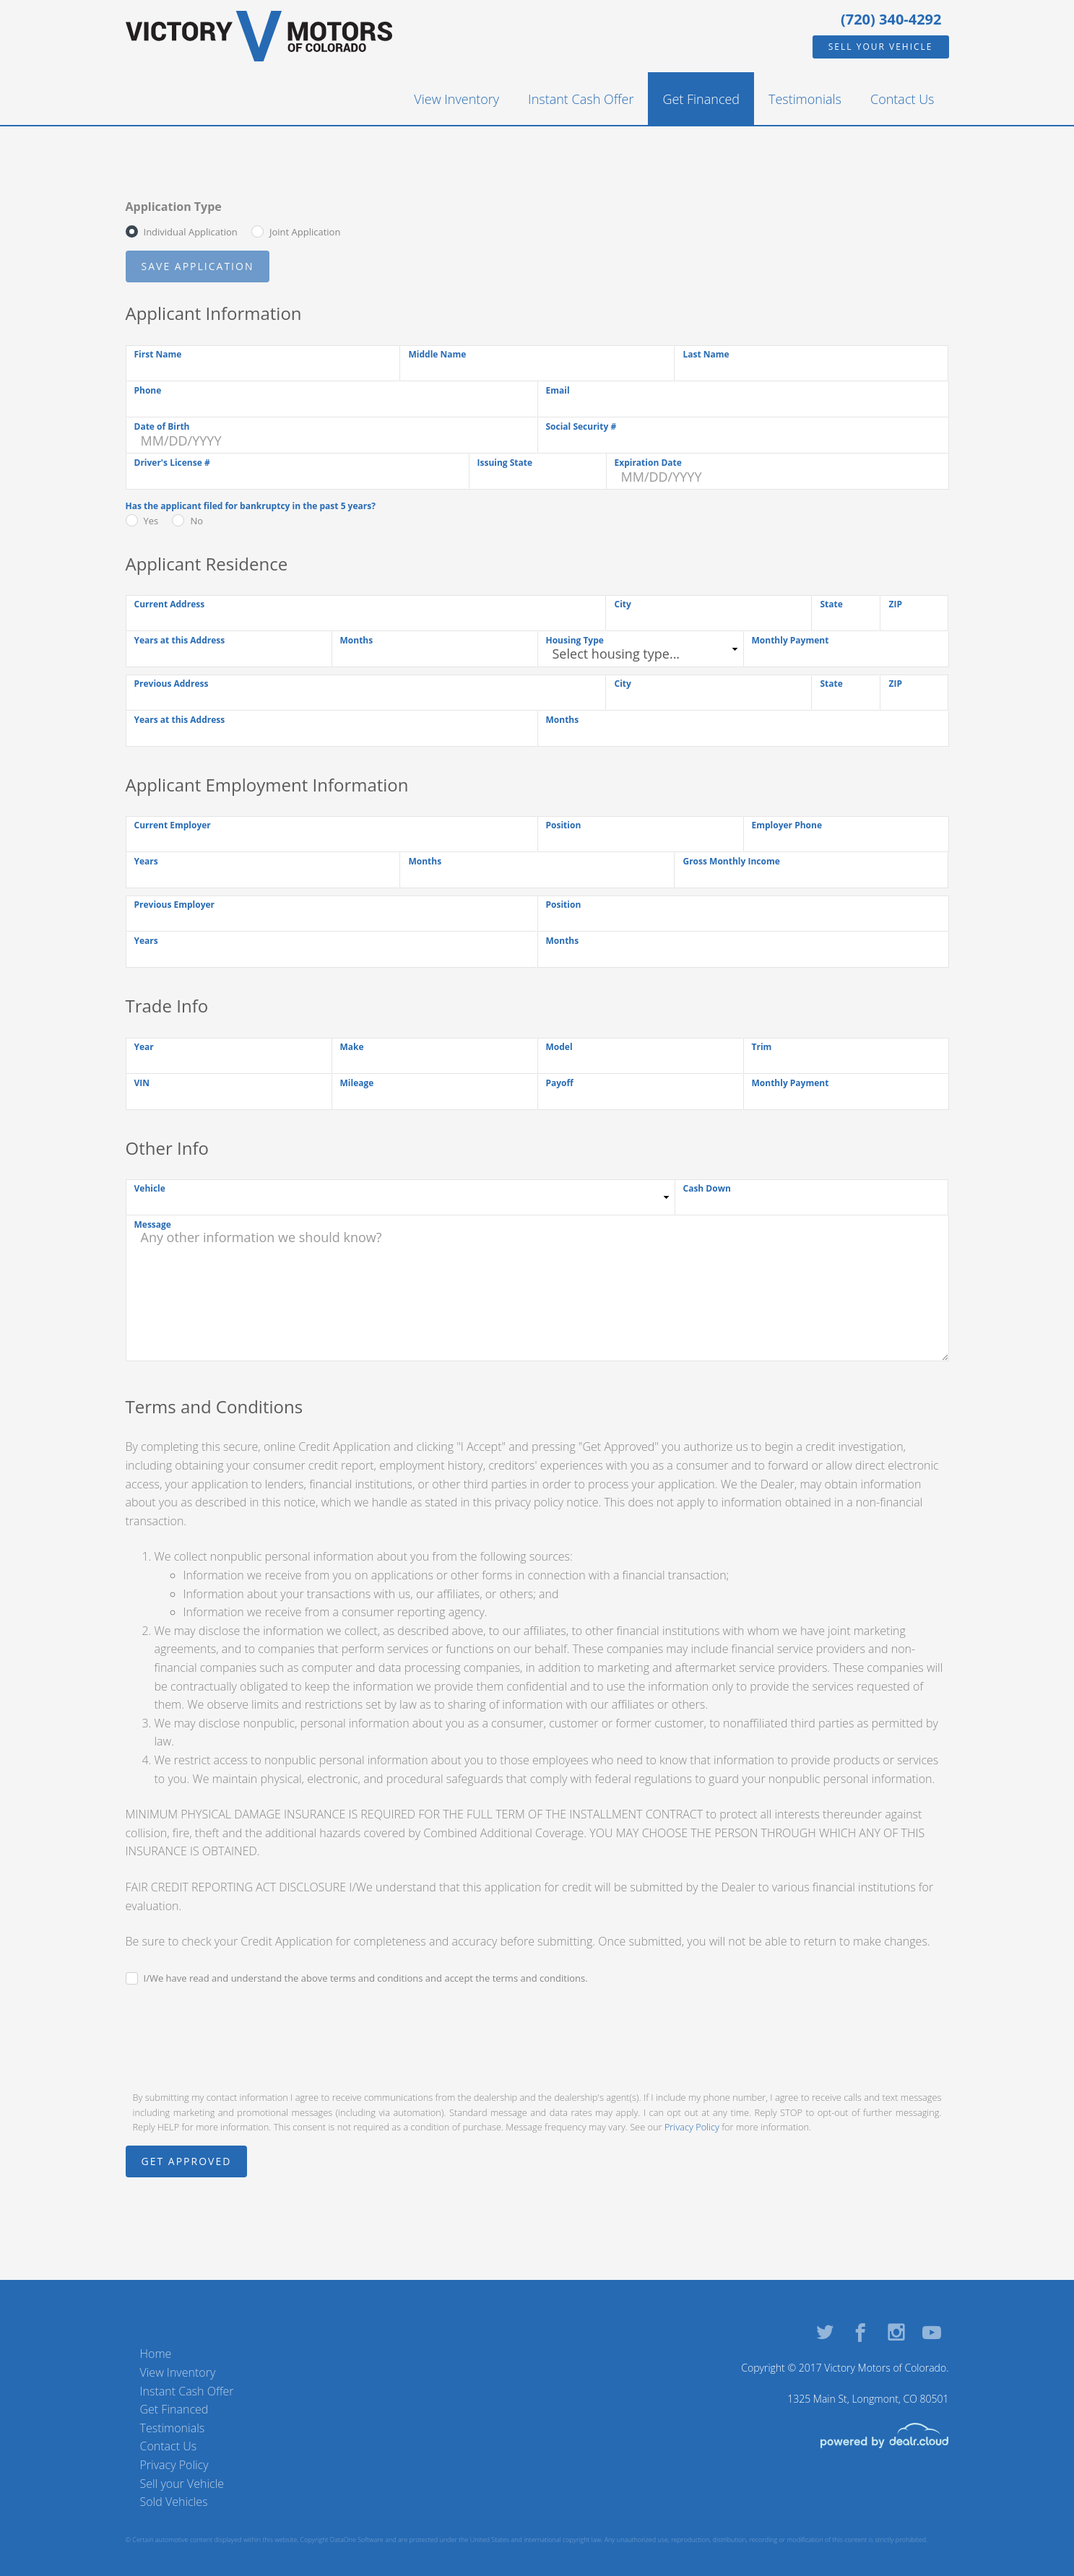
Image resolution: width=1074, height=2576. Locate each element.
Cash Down (707, 1188)
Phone (148, 390)
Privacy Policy (691, 2126)
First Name (158, 354)
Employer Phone (787, 825)
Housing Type (575, 640)
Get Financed (701, 99)
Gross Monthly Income (731, 861)
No (196, 520)
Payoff (559, 1083)
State (831, 604)
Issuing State (505, 462)
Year (144, 1047)
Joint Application (304, 231)
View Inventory (456, 99)
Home (156, 2354)
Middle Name (437, 354)
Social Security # (581, 426)
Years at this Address (179, 640)
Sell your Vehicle (880, 46)
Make (352, 1047)
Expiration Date (648, 462)
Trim (762, 1047)
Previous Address (171, 683)
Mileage (357, 1083)
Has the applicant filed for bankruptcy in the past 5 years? (251, 506)
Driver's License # (172, 462)
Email (558, 390)
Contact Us (902, 99)
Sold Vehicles (174, 2502)
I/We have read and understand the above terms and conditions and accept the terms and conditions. (366, 1978)
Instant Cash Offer (580, 99)
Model (559, 1047)
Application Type (174, 206)
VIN (142, 1083)
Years (146, 861)
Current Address (169, 604)
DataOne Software (357, 2539)
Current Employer (172, 825)
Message (152, 1224)
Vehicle (149, 1188)
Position (563, 825)
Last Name (706, 354)
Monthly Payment (790, 640)
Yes (151, 520)
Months (356, 640)
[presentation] (235, 2036)
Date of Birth (162, 426)
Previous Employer (174, 904)
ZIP (894, 604)
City (622, 604)
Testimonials (804, 99)
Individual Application (191, 231)
